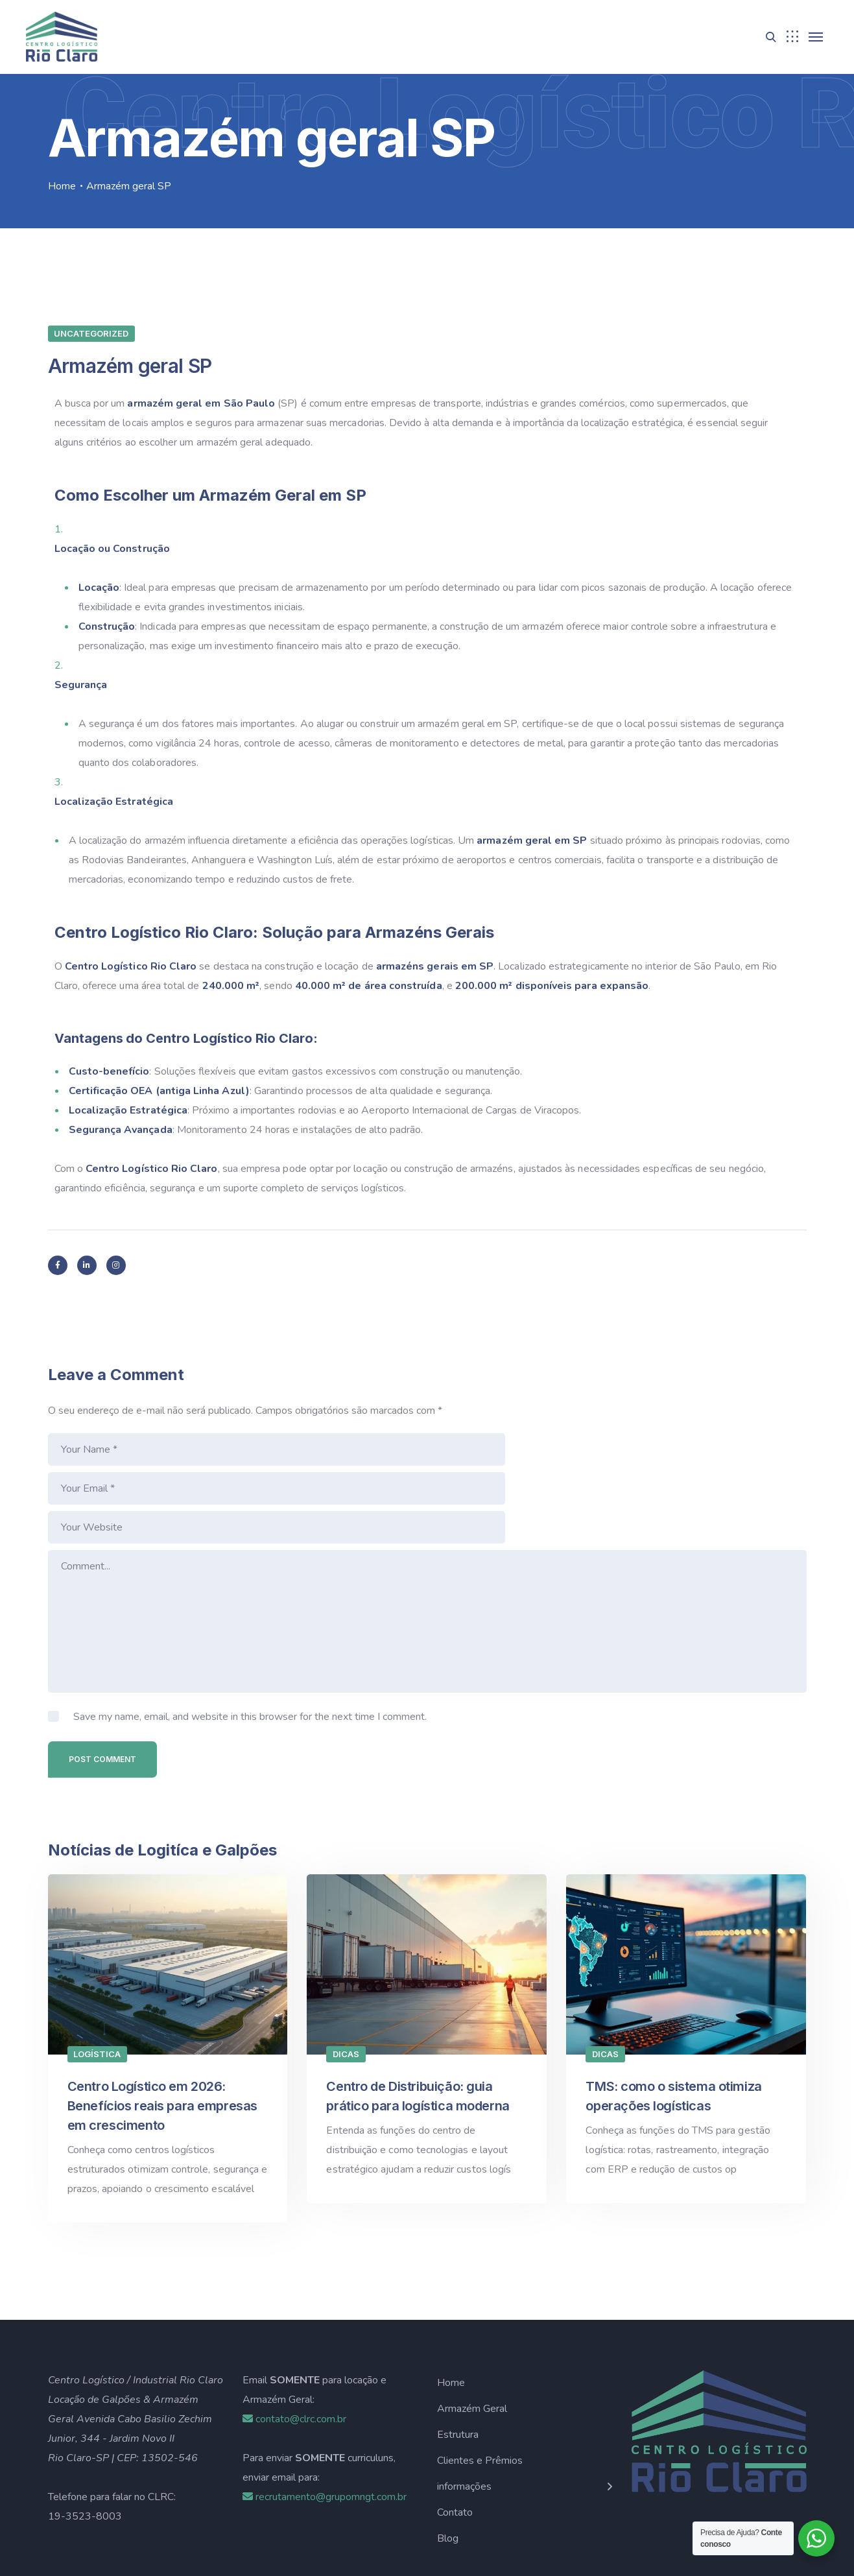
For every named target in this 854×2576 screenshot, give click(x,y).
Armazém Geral (472, 2331)
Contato (455, 2434)
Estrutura (458, 2357)
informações (464, 2409)
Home (62, 186)
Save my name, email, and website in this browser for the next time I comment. (250, 1639)
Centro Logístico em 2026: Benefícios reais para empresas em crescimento (162, 2028)
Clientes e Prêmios (480, 2383)
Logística (97, 1976)
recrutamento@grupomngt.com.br (325, 2419)
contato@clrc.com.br (294, 2341)
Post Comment (102, 1681)
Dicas (346, 1976)
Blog (447, 2460)
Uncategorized (91, 333)
